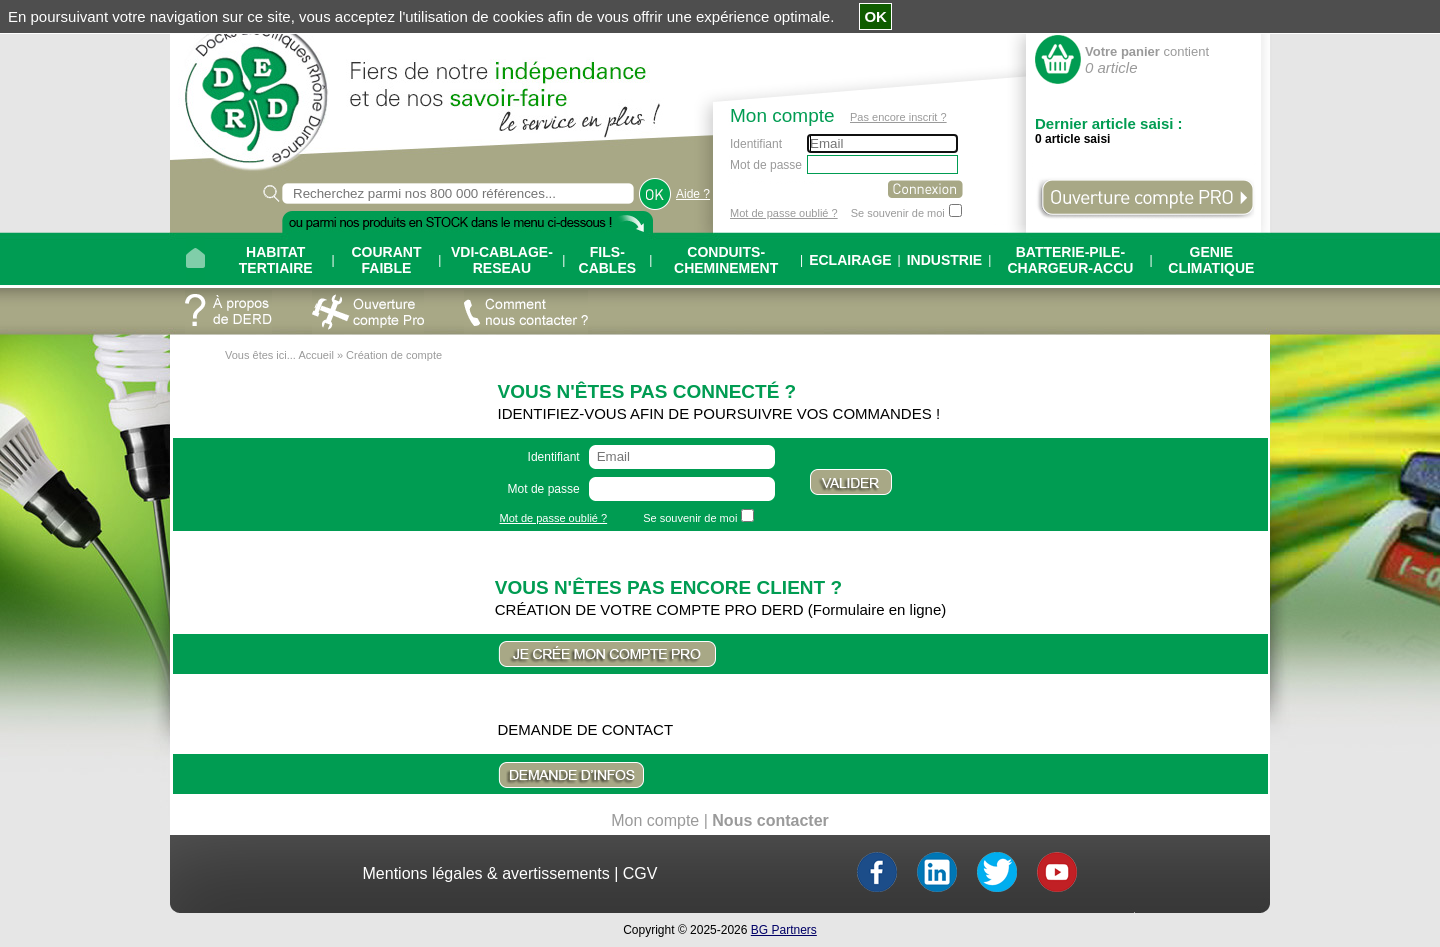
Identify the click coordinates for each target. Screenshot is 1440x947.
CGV (640, 873)
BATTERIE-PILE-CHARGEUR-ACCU (1070, 260)
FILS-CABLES (608, 260)
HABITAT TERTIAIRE (276, 260)
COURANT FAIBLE (386, 260)
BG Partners (784, 930)
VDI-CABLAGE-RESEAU (502, 260)
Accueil (315, 355)
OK (875, 16)
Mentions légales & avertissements (486, 873)
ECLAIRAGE (850, 260)
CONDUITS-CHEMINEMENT (726, 260)
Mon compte (655, 820)
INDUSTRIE (944, 260)
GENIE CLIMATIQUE (1211, 260)
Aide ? (693, 194)
